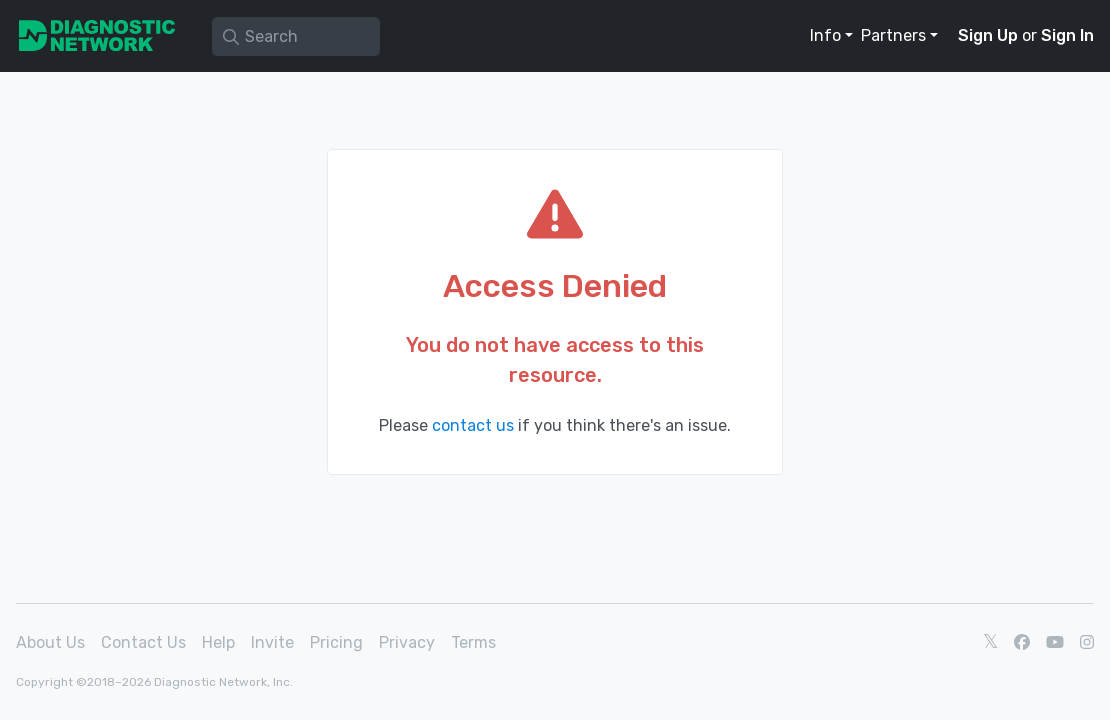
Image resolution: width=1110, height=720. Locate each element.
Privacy (407, 642)
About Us (50, 642)
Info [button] (825, 35)
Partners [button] (893, 35)
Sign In (1067, 35)
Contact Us (143, 642)
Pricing (336, 642)
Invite (272, 642)
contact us (473, 425)
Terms (473, 642)
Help (218, 642)
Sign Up (988, 35)
